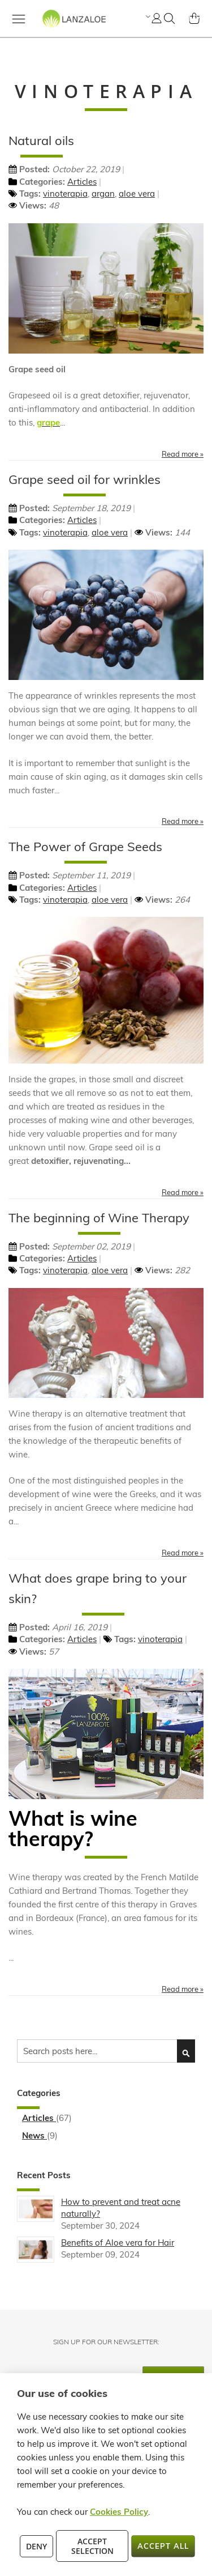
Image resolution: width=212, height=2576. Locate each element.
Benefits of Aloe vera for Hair (117, 2242)
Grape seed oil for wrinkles (84, 479)
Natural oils (41, 140)
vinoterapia (65, 193)
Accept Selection (92, 2546)
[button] (146, 16)
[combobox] (106, 2051)
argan (103, 193)
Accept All (163, 2546)
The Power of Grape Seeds (85, 847)
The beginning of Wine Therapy (98, 1218)
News (34, 2135)
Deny (36, 2546)
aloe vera (137, 193)
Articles (82, 181)
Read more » (183, 453)
